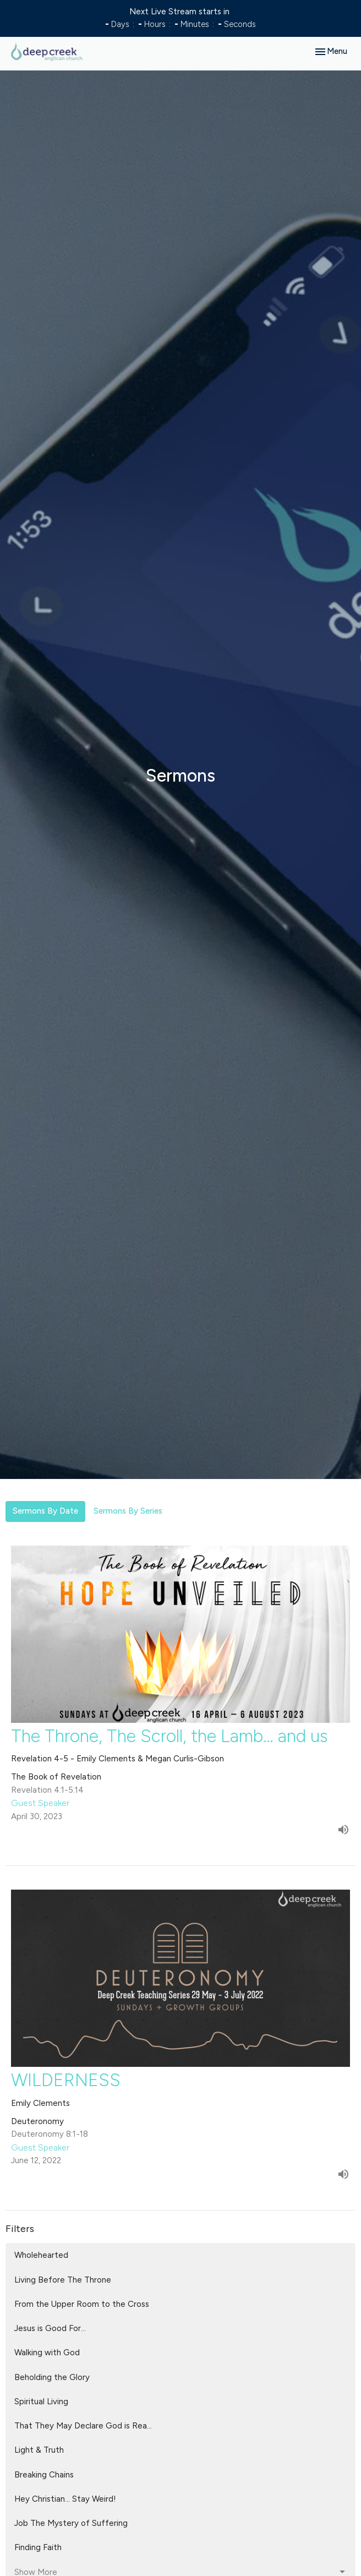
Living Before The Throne (62, 2280)
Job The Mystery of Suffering (71, 2523)
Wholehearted (41, 2255)
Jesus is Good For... (50, 2328)
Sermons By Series (128, 1511)
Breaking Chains (44, 2475)
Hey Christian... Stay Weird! (65, 2499)
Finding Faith (38, 2547)
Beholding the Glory (52, 2377)
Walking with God (47, 2352)
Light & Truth (39, 2450)
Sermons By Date (45, 1511)
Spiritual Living (41, 2401)
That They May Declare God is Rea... (83, 2426)
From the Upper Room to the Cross (81, 2304)
